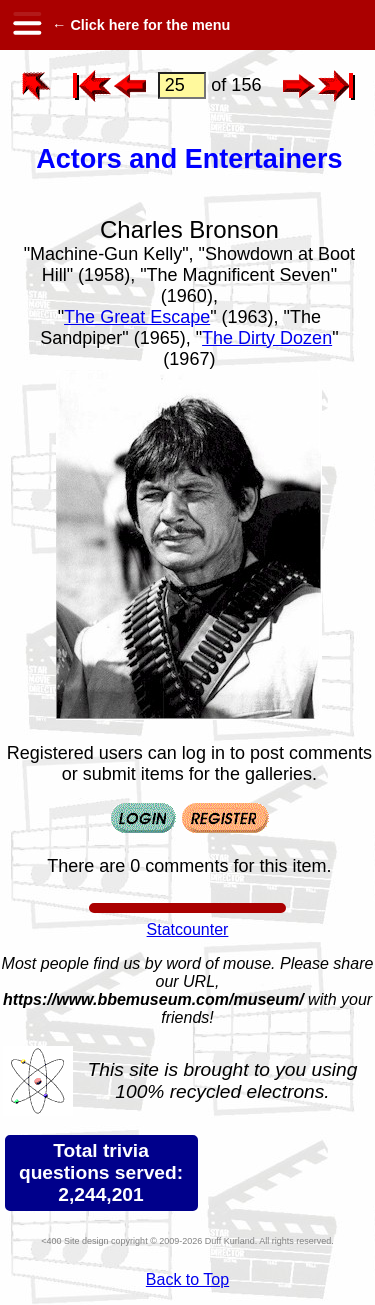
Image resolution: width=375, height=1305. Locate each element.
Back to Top (187, 1279)
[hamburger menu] (26, 25)
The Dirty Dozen (267, 338)
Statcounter (188, 929)
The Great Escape (137, 317)
